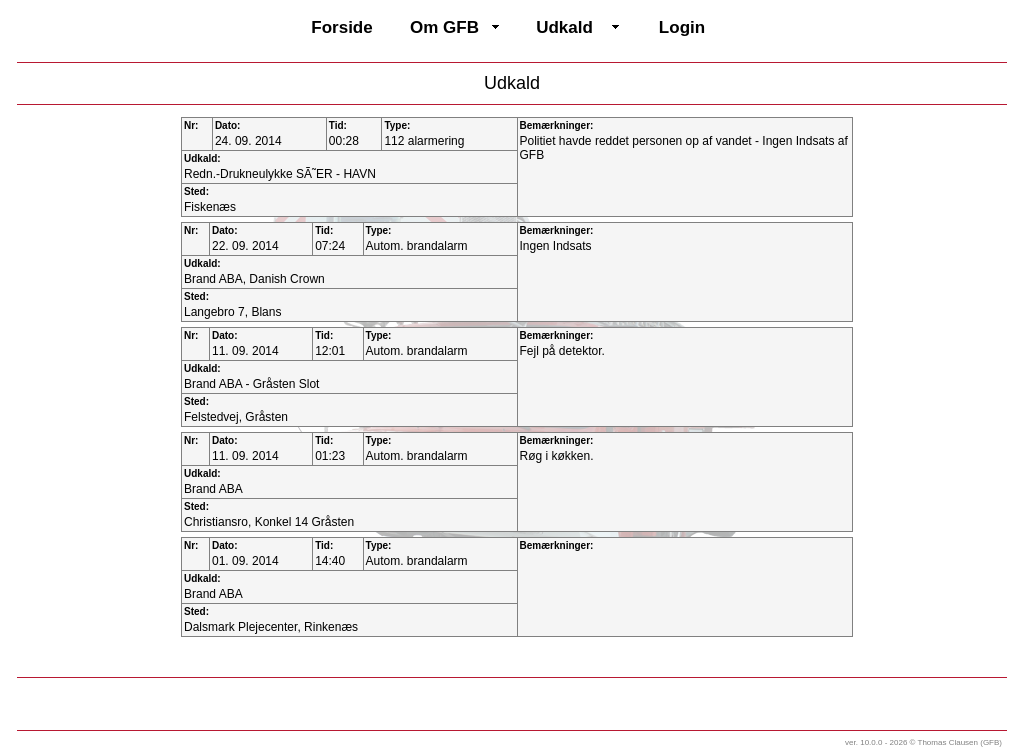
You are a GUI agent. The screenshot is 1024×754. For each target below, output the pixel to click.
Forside (341, 27)
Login (682, 27)
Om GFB (444, 27)
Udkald (564, 27)
